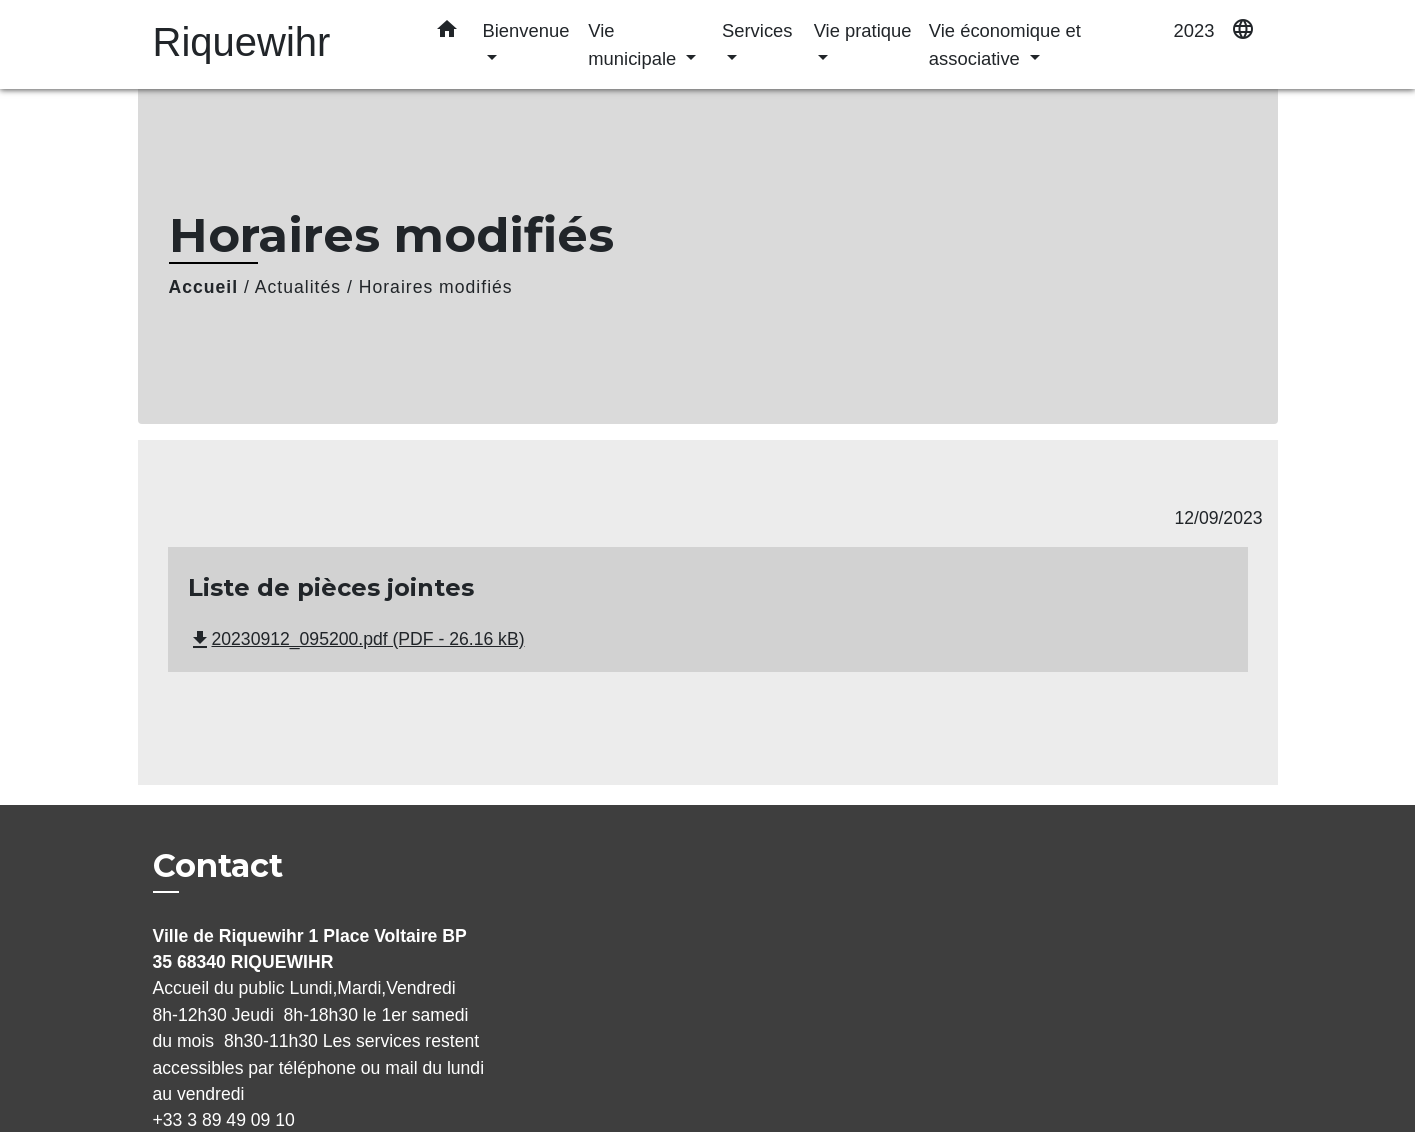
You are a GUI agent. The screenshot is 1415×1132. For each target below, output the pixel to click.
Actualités (298, 287)
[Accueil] (278, 44)
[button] (447, 33)
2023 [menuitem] (1194, 30)
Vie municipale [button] (634, 44)
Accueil (204, 287)
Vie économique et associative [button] (1005, 44)
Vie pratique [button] (863, 30)
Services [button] (757, 30)
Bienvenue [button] (526, 30)
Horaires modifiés (436, 287)
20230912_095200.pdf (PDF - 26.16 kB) (356, 639)
